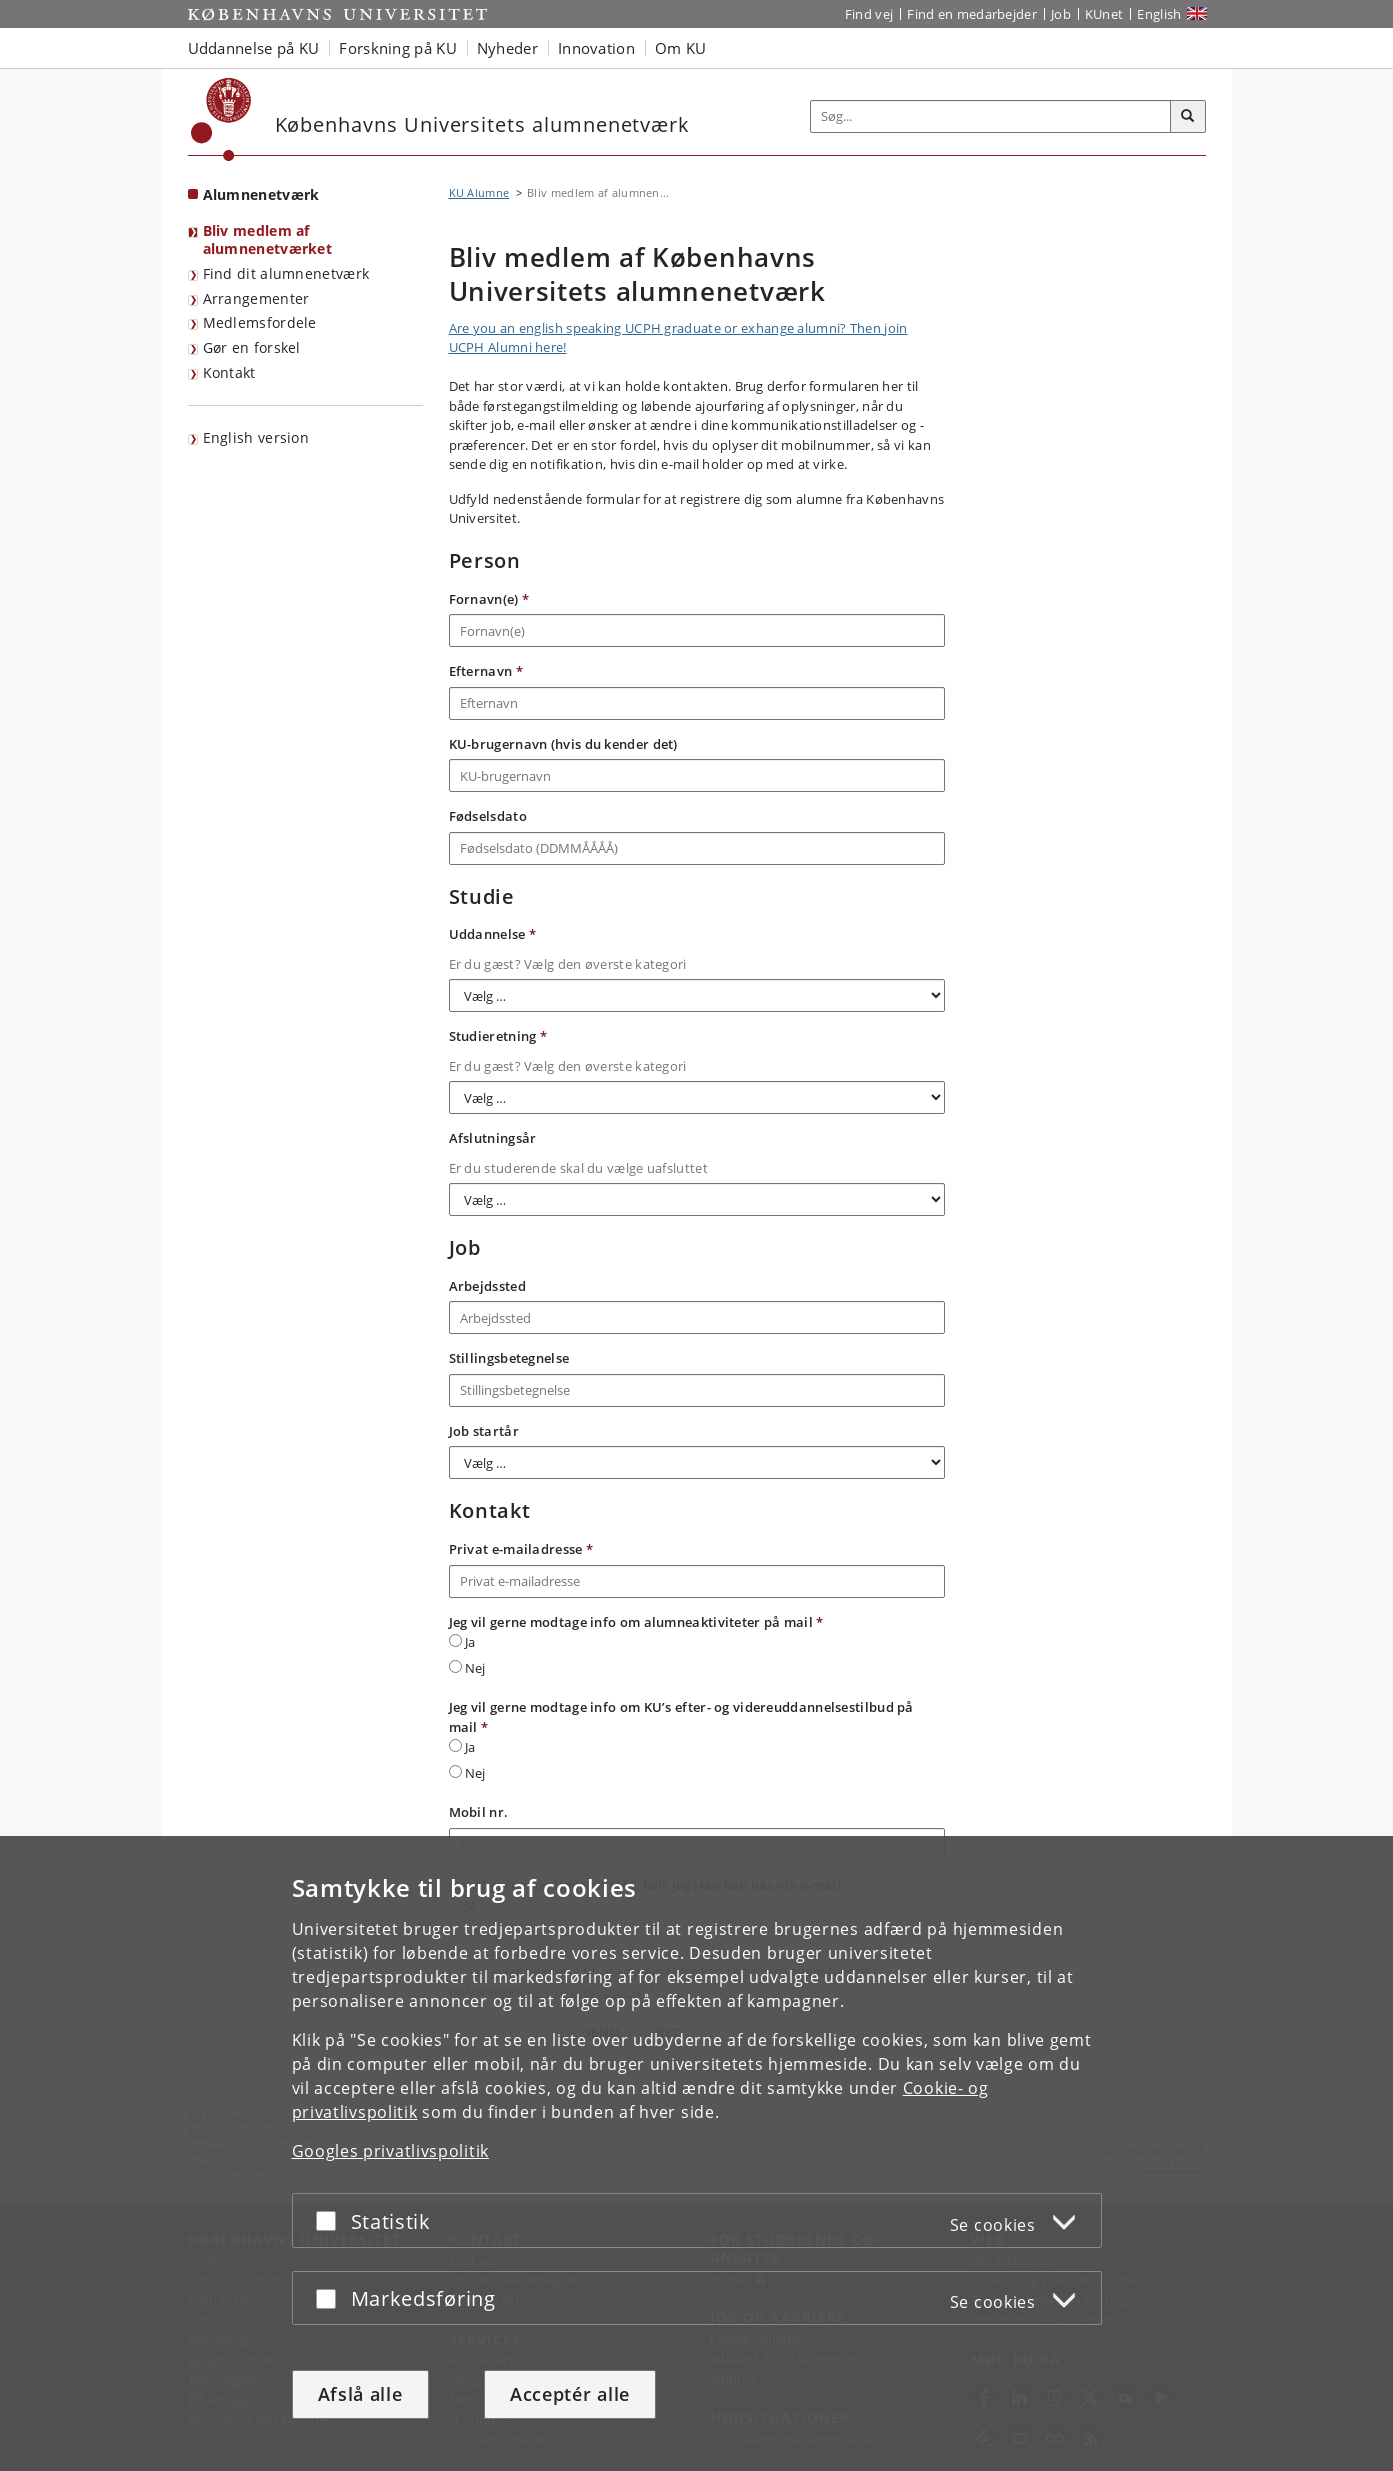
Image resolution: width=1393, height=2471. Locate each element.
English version (256, 437)
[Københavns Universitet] (221, 119)
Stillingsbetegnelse (509, 1358)
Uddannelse (493, 934)
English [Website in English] (1159, 14)
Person (485, 561)
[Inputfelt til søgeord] (991, 116)
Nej (467, 1668)
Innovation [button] (596, 48)
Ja (462, 1642)
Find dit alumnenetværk (286, 273)
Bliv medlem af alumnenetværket (268, 240)
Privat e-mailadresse (521, 1549)
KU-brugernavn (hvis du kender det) (563, 744)
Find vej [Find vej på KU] (869, 14)
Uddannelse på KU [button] (254, 48)
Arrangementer (256, 298)
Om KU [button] (681, 48)
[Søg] (1188, 117)
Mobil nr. (479, 1812)
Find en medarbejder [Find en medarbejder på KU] (972, 14)
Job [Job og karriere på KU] (1061, 14)
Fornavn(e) (489, 599)
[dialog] (696, 2153)
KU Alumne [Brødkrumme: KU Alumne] (479, 192)
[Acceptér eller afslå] (331, 2220)
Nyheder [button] (507, 48)
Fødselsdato (488, 816)
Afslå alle (360, 2394)
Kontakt (229, 372)
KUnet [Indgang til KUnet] (1104, 14)
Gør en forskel (252, 347)
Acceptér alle (570, 2394)
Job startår (484, 1431)
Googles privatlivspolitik (391, 2151)
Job (465, 1248)
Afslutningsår (493, 1138)
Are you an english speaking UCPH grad (571, 328)
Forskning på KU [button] (398, 48)
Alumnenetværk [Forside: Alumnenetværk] (261, 194)
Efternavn (486, 671)
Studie (482, 897)
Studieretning (498, 1036)
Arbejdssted (487, 1286)
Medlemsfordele (260, 322)
